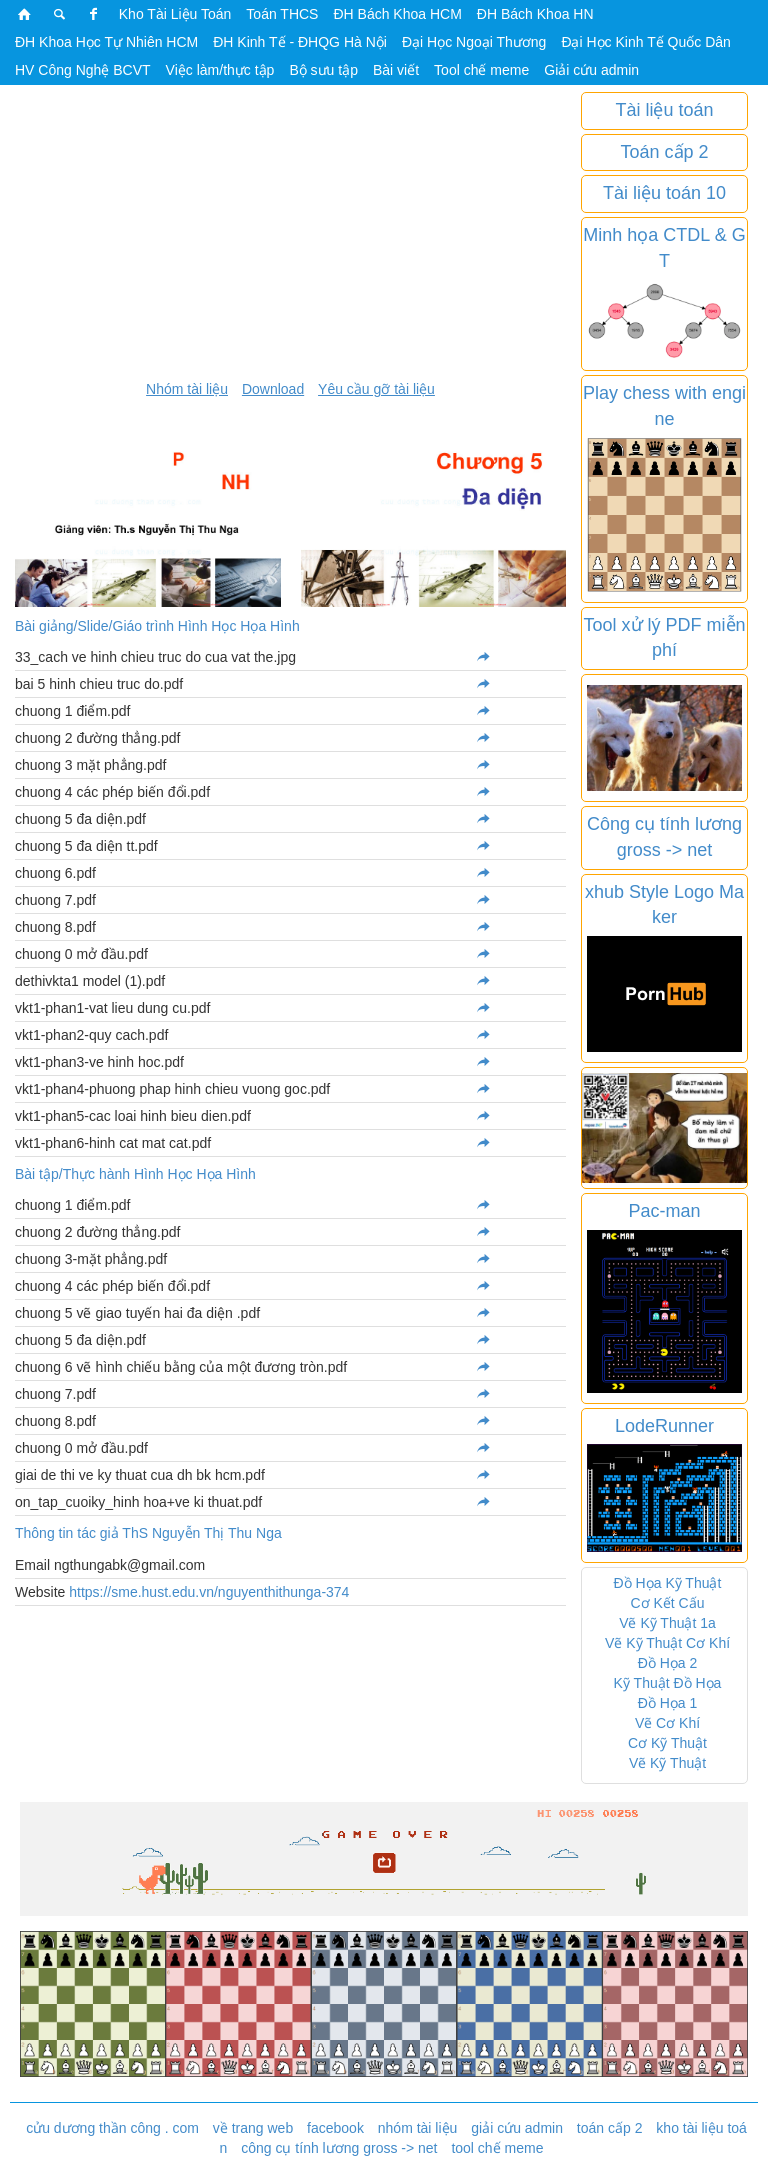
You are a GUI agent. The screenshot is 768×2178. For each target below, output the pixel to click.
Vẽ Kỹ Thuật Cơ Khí (667, 1643)
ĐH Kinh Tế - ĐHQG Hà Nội (300, 42)
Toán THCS (282, 14)
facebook (335, 2128)
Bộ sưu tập (323, 70)
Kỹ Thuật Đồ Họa (668, 1683)
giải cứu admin (517, 2128)
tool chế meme (497, 2148)
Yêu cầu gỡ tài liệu (376, 389)
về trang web (253, 2128)
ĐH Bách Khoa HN (535, 14)
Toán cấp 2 (664, 152)
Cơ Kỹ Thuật (667, 1743)
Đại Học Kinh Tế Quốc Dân (645, 42)
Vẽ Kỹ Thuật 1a (667, 1623)
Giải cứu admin (591, 70)
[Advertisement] (290, 232)
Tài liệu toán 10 (664, 193)
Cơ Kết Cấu (667, 1603)
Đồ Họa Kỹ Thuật (668, 1583)
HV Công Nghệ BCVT (83, 70)
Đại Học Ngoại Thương (474, 42)
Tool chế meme (481, 70)
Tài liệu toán (664, 110)
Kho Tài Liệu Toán (175, 14)
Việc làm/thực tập (220, 70)
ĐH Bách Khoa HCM (397, 14)
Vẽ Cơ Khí (667, 1723)
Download (273, 389)
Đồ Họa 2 (668, 1663)
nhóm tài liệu (418, 2128)
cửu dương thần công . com (112, 2128)
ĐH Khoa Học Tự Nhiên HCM (106, 42)
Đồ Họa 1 (668, 1703)
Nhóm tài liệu (187, 389)
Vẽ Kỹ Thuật (667, 1763)
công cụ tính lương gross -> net (339, 2148)
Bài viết (396, 70)
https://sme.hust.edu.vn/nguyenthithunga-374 (209, 1592)
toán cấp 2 (610, 2128)
